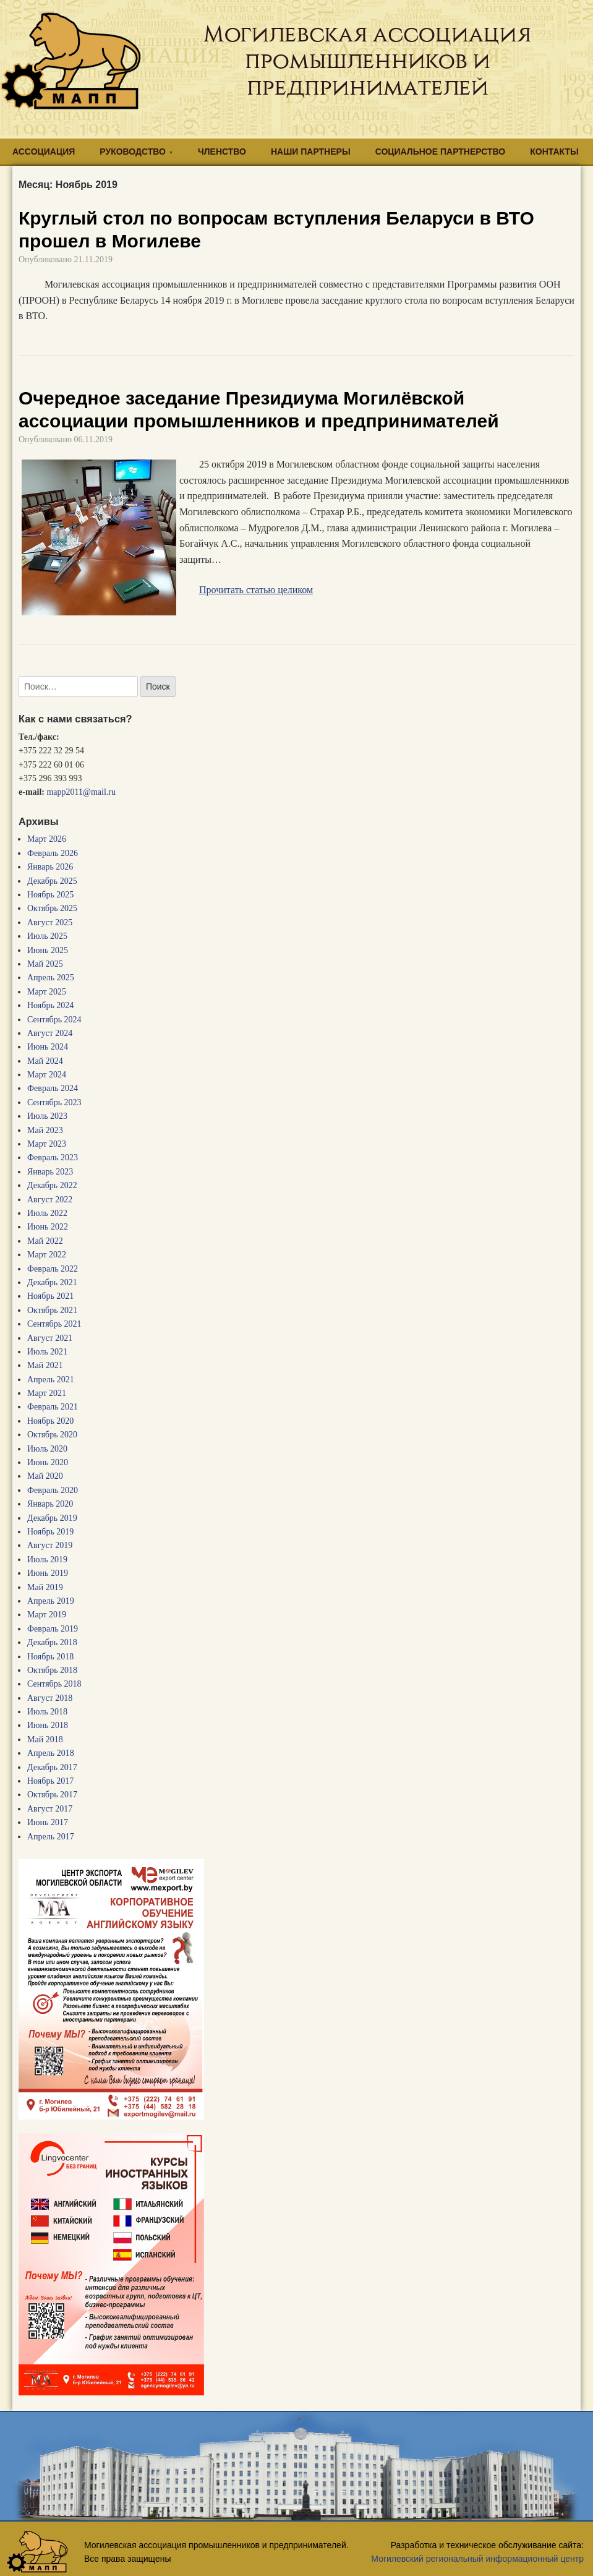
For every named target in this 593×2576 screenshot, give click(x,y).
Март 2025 (46, 991)
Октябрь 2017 (52, 1794)
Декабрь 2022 (52, 1185)
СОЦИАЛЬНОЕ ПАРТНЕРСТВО (440, 151)
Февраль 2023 (52, 1157)
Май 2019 (45, 1587)
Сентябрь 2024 (54, 1019)
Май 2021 (45, 1365)
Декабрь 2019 (52, 1518)
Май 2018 (45, 1739)
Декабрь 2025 (52, 881)
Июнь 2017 (47, 1822)
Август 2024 (49, 1033)
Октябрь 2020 (52, 1434)
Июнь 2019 (47, 1573)
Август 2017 (49, 1808)
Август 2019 (49, 1545)
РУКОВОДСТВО (133, 151)
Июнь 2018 (47, 1725)
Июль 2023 (47, 1116)
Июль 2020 (47, 1448)
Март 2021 (46, 1393)
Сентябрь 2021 (54, 1324)
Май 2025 (45, 964)
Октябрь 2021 (52, 1310)
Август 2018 (49, 1698)
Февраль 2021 (52, 1406)
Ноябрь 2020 (50, 1421)
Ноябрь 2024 (50, 1005)
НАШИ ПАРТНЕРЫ (311, 151)
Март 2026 (46, 839)
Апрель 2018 (50, 1753)
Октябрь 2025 (52, 908)
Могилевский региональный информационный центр (477, 2559)
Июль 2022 (47, 1213)
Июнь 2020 (47, 1462)
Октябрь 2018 (52, 1670)
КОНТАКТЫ (554, 151)
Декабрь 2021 (52, 1282)
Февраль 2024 (52, 1088)
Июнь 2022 (47, 1226)
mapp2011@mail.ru (81, 792)
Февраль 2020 (52, 1490)
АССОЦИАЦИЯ (43, 151)
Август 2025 (49, 922)
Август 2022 (49, 1199)
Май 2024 (45, 1061)
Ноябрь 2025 (50, 894)
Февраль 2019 (52, 1628)
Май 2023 (45, 1130)
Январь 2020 (50, 1503)
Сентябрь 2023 (54, 1102)
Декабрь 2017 (52, 1767)
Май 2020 (45, 1476)
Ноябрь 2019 (50, 1531)
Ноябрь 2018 (50, 1656)
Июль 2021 (47, 1351)
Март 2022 (46, 1254)
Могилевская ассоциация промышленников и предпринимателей (367, 60)
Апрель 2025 (50, 977)
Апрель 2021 (50, 1379)
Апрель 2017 (50, 1836)
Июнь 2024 (47, 1046)
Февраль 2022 (52, 1268)
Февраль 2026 (52, 853)
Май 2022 (45, 1241)
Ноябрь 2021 (50, 1296)
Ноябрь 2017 (50, 1781)
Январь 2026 (50, 866)
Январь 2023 (50, 1171)
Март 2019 (46, 1614)
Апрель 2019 (50, 1601)
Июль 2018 (47, 1711)
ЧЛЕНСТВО (222, 151)
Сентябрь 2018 (54, 1683)
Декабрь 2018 (52, 1642)
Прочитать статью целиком (256, 589)
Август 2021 (49, 1338)
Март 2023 (46, 1144)
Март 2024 (46, 1074)
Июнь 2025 (47, 950)
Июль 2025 (47, 936)
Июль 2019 (47, 1559)
